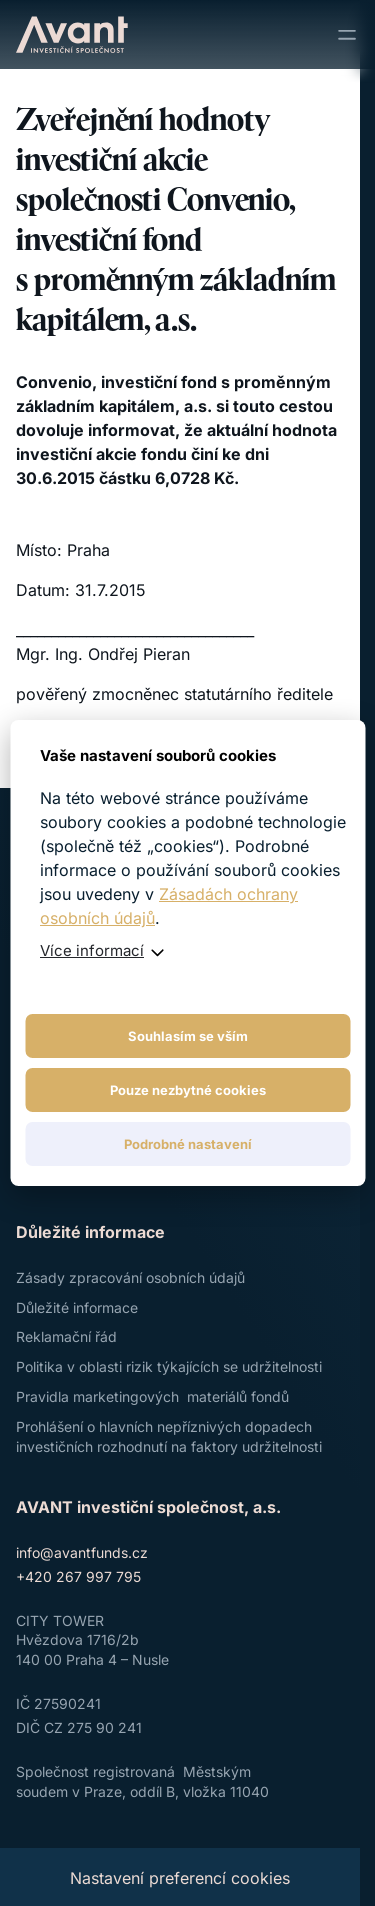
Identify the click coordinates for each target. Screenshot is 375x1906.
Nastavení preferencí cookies (180, 1878)
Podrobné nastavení (188, 1144)
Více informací (92, 950)
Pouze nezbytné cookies (188, 1090)
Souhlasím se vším (188, 1036)
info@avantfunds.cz (82, 1552)
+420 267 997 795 (78, 1576)
